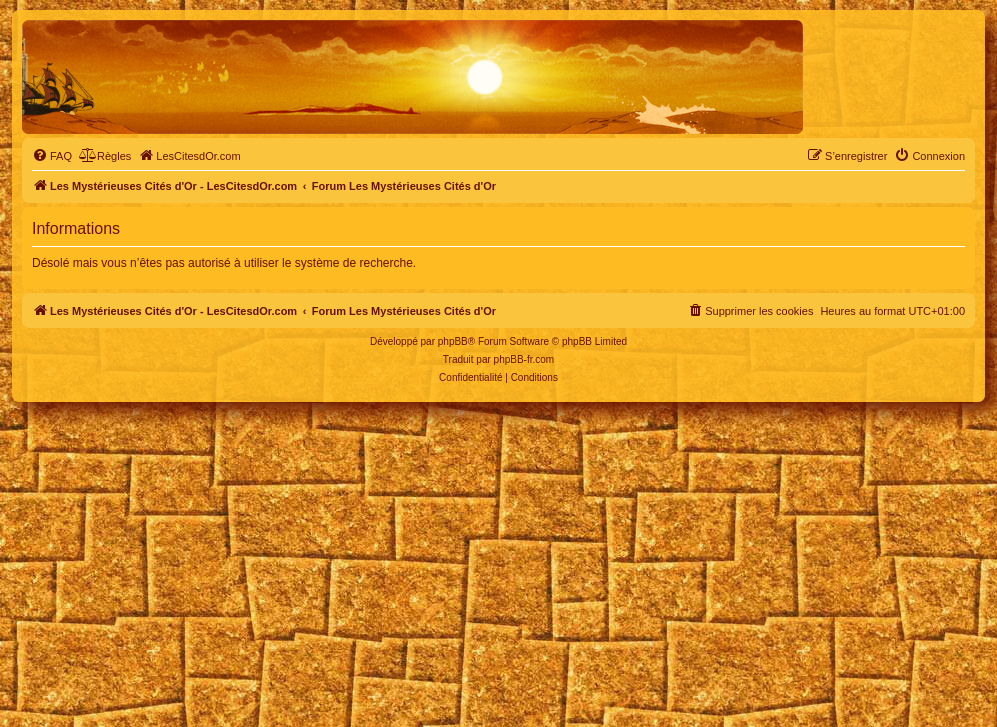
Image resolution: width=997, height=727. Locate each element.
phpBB (453, 341)
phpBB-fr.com (524, 359)
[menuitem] (52, 156)
